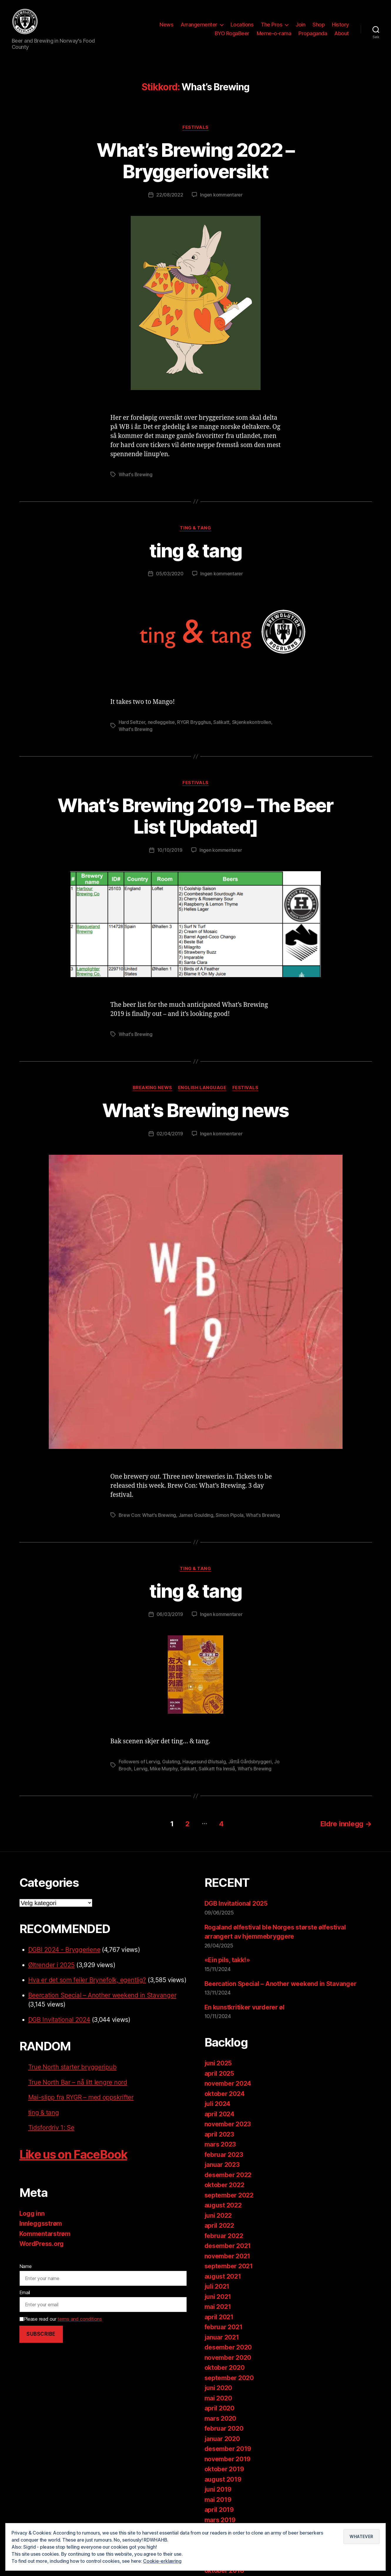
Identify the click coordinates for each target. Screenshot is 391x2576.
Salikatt (221, 722)
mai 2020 (218, 2398)
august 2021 (222, 2276)
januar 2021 (221, 2337)
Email (24, 2292)
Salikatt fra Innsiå (217, 1769)
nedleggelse (161, 722)
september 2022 (229, 2195)
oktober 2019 (224, 2469)
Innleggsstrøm (40, 2223)
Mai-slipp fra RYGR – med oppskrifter (81, 2097)
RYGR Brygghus (194, 722)
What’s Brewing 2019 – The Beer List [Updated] (195, 816)
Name (25, 2266)
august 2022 (223, 2205)
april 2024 (219, 2114)
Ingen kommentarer (221, 195)
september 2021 (228, 2266)
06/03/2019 (170, 1614)
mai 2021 (217, 2306)
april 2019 (219, 2509)
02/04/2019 (170, 1134)
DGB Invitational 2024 (59, 2019)
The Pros (271, 24)
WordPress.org (41, 2243)
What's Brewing (135, 474)
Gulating (171, 1761)
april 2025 (219, 2073)
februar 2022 (223, 2236)
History (340, 24)
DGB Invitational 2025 (236, 1903)
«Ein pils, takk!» (227, 1960)
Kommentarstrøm (45, 2233)
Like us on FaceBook (73, 2154)
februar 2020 (224, 2428)
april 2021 (219, 2317)
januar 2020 (222, 2438)
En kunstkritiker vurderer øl (244, 2007)
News (166, 24)
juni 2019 (218, 2489)
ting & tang (195, 528)
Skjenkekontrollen (251, 722)
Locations (242, 24)
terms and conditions (80, 2319)
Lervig (140, 1769)
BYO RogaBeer (232, 33)
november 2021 (227, 2256)
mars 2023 (220, 2144)
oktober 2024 (224, 2093)
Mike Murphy (163, 1769)
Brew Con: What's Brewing (147, 1515)
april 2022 (219, 2225)
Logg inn (32, 2213)
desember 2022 (228, 2175)
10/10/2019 (169, 850)
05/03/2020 (169, 573)
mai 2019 (217, 2499)
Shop (319, 24)
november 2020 (227, 2357)
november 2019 (227, 2459)
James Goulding (196, 1515)
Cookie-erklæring (162, 2561)
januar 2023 (222, 2164)
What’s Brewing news (195, 1110)
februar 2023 (223, 2154)
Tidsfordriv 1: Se (51, 2127)
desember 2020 (228, 2347)
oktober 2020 (224, 2367)
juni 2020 (218, 2388)
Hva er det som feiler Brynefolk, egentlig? (87, 1980)
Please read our (60, 2319)
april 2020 (219, 2408)
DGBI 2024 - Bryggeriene (64, 1949)
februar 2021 (223, 2327)
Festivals (195, 127)
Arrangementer (199, 24)
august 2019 (222, 2479)
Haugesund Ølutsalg (204, 1761)
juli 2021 (217, 2286)
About (341, 33)
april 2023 (219, 2134)
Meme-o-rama (274, 33)
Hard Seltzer (132, 722)
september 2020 (229, 2378)
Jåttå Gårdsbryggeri (250, 1761)
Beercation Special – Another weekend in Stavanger (102, 1995)
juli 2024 (217, 2103)
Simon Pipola (230, 1515)
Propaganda (312, 33)
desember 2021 (227, 2246)
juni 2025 (218, 2063)
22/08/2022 (169, 195)
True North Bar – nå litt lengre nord (77, 2082)
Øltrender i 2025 (51, 1965)
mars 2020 (220, 2418)
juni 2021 (217, 2296)
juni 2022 (218, 2215)
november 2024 (227, 2083)
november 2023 (227, 2124)
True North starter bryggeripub (72, 2067)
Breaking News (152, 1087)
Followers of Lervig (139, 1761)
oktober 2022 (224, 2185)
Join (300, 24)
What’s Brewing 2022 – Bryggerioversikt (195, 161)
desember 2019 (227, 2448)
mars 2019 (220, 2520)
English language (202, 1087)
